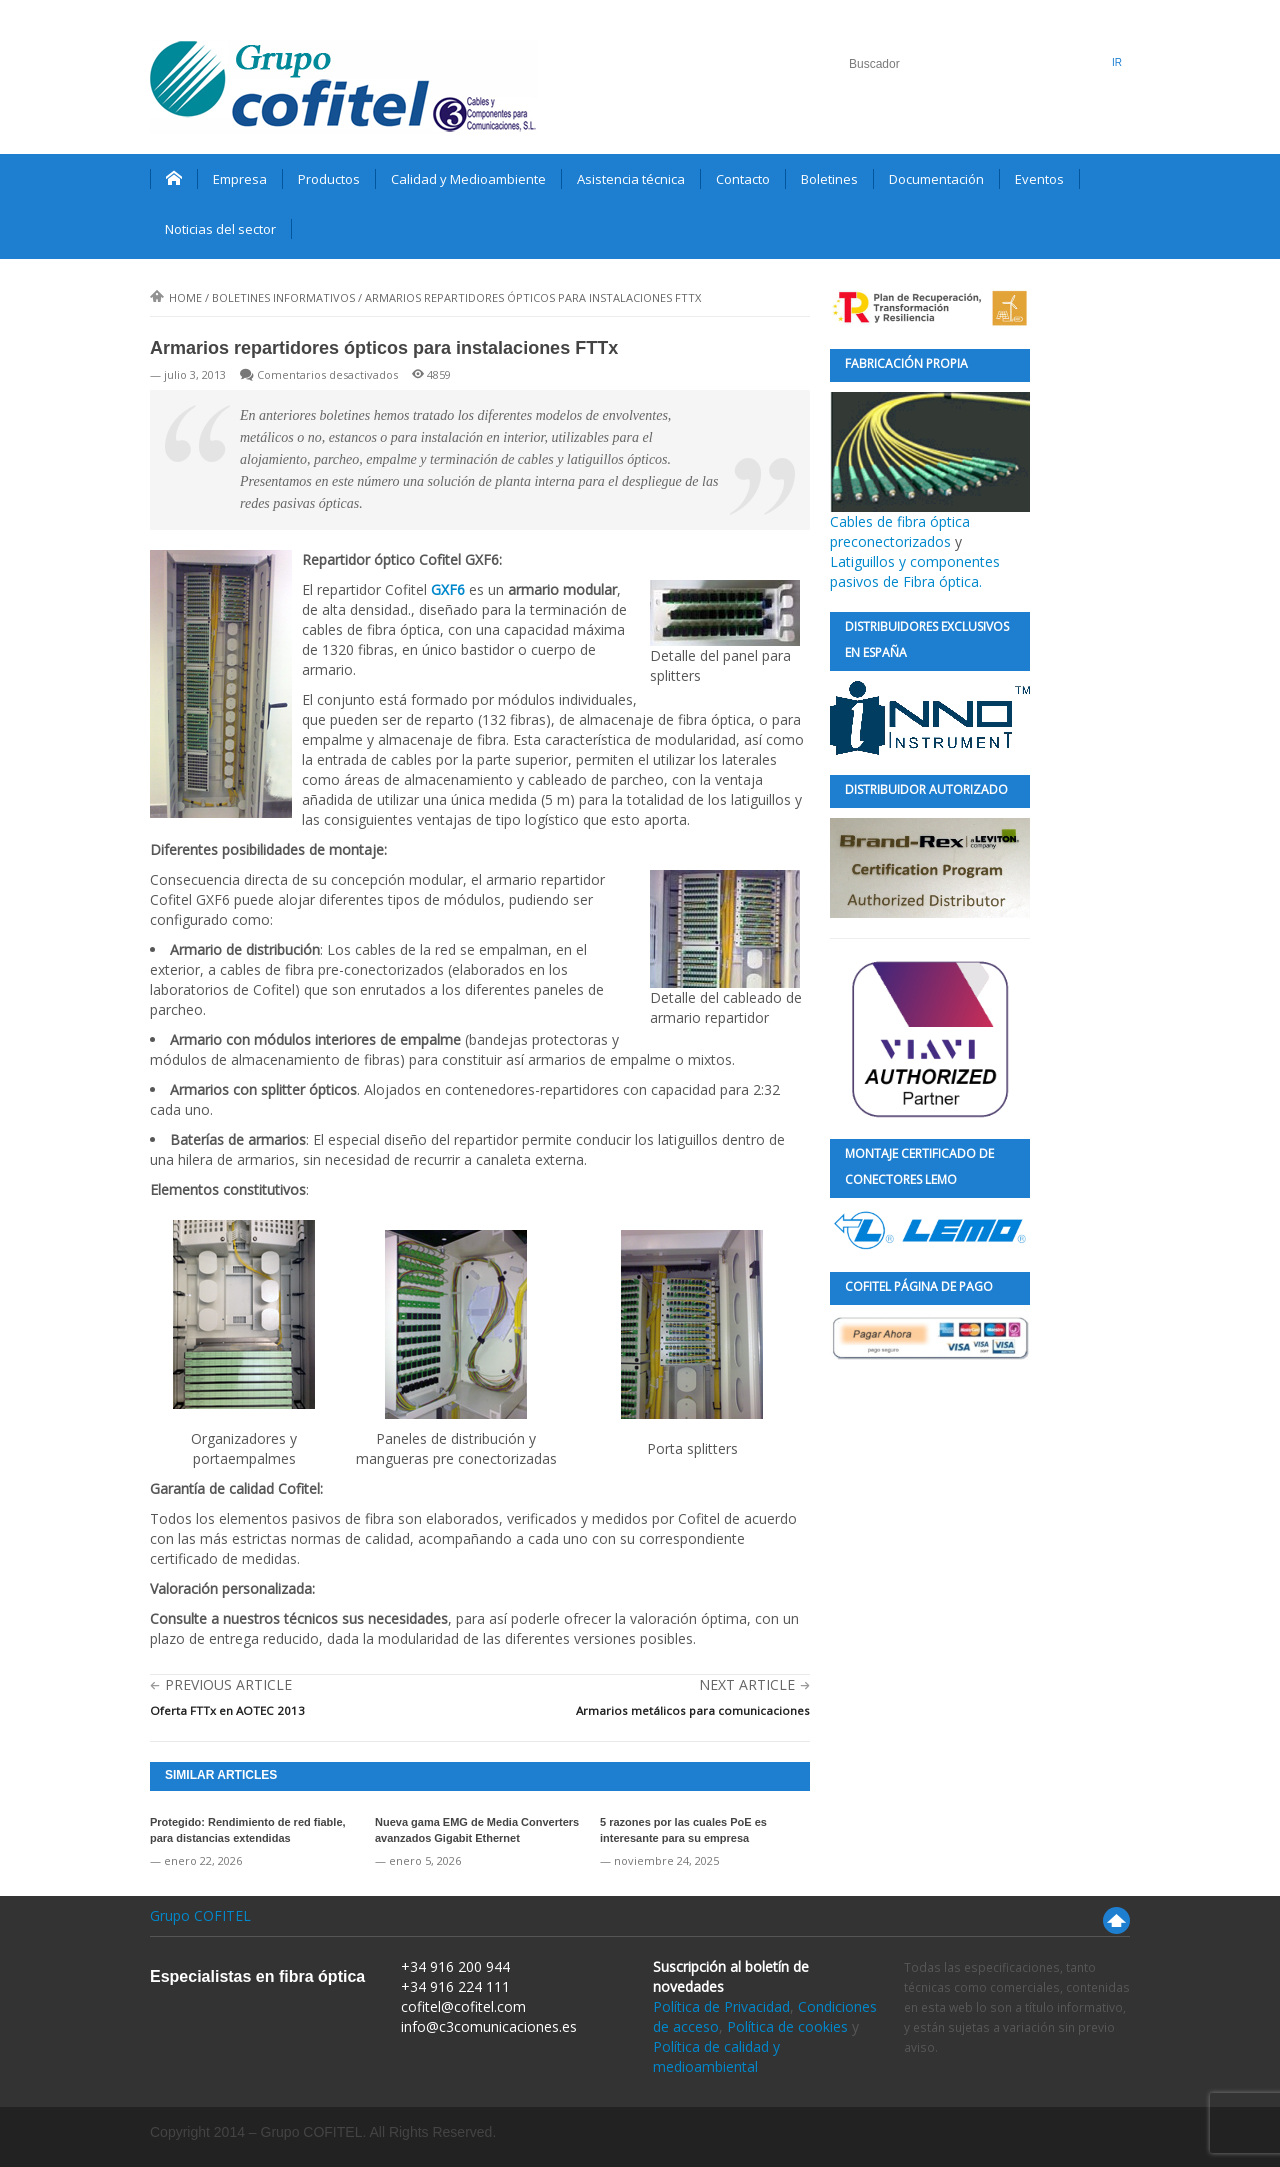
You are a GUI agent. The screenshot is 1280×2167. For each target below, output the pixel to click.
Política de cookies (787, 2026)
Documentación (936, 179)
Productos (329, 179)
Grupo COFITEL (200, 1915)
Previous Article (228, 1684)
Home (176, 297)
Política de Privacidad (721, 2006)
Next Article (747, 1684)
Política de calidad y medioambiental (716, 2056)
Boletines (829, 179)
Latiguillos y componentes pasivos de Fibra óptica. (915, 571)
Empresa (240, 179)
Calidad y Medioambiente (468, 179)
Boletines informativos (283, 297)
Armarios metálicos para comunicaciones (693, 1710)
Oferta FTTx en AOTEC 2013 (227, 1710)
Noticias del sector (220, 229)
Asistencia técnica (631, 179)
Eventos (1039, 179)
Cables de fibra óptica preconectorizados (930, 471)
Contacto (743, 179)
